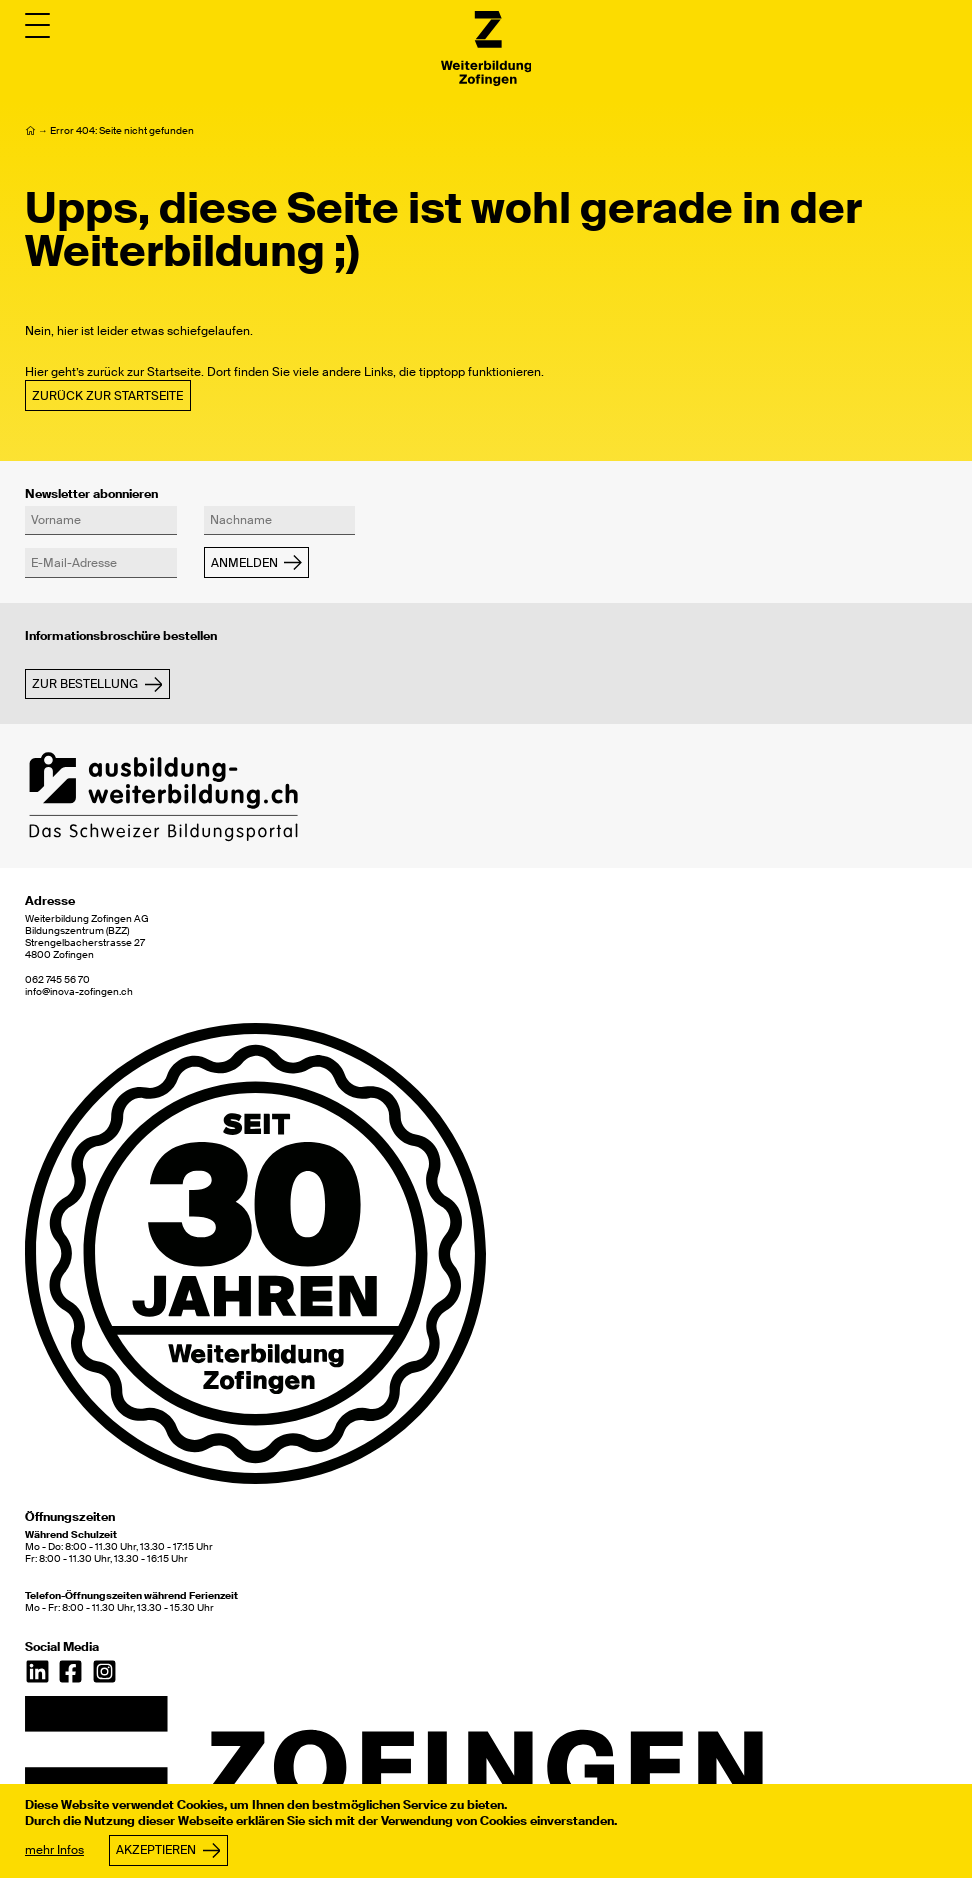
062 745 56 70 (57, 980)
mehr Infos (54, 1850)
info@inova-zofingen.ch (79, 992)
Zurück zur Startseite (107, 396)
